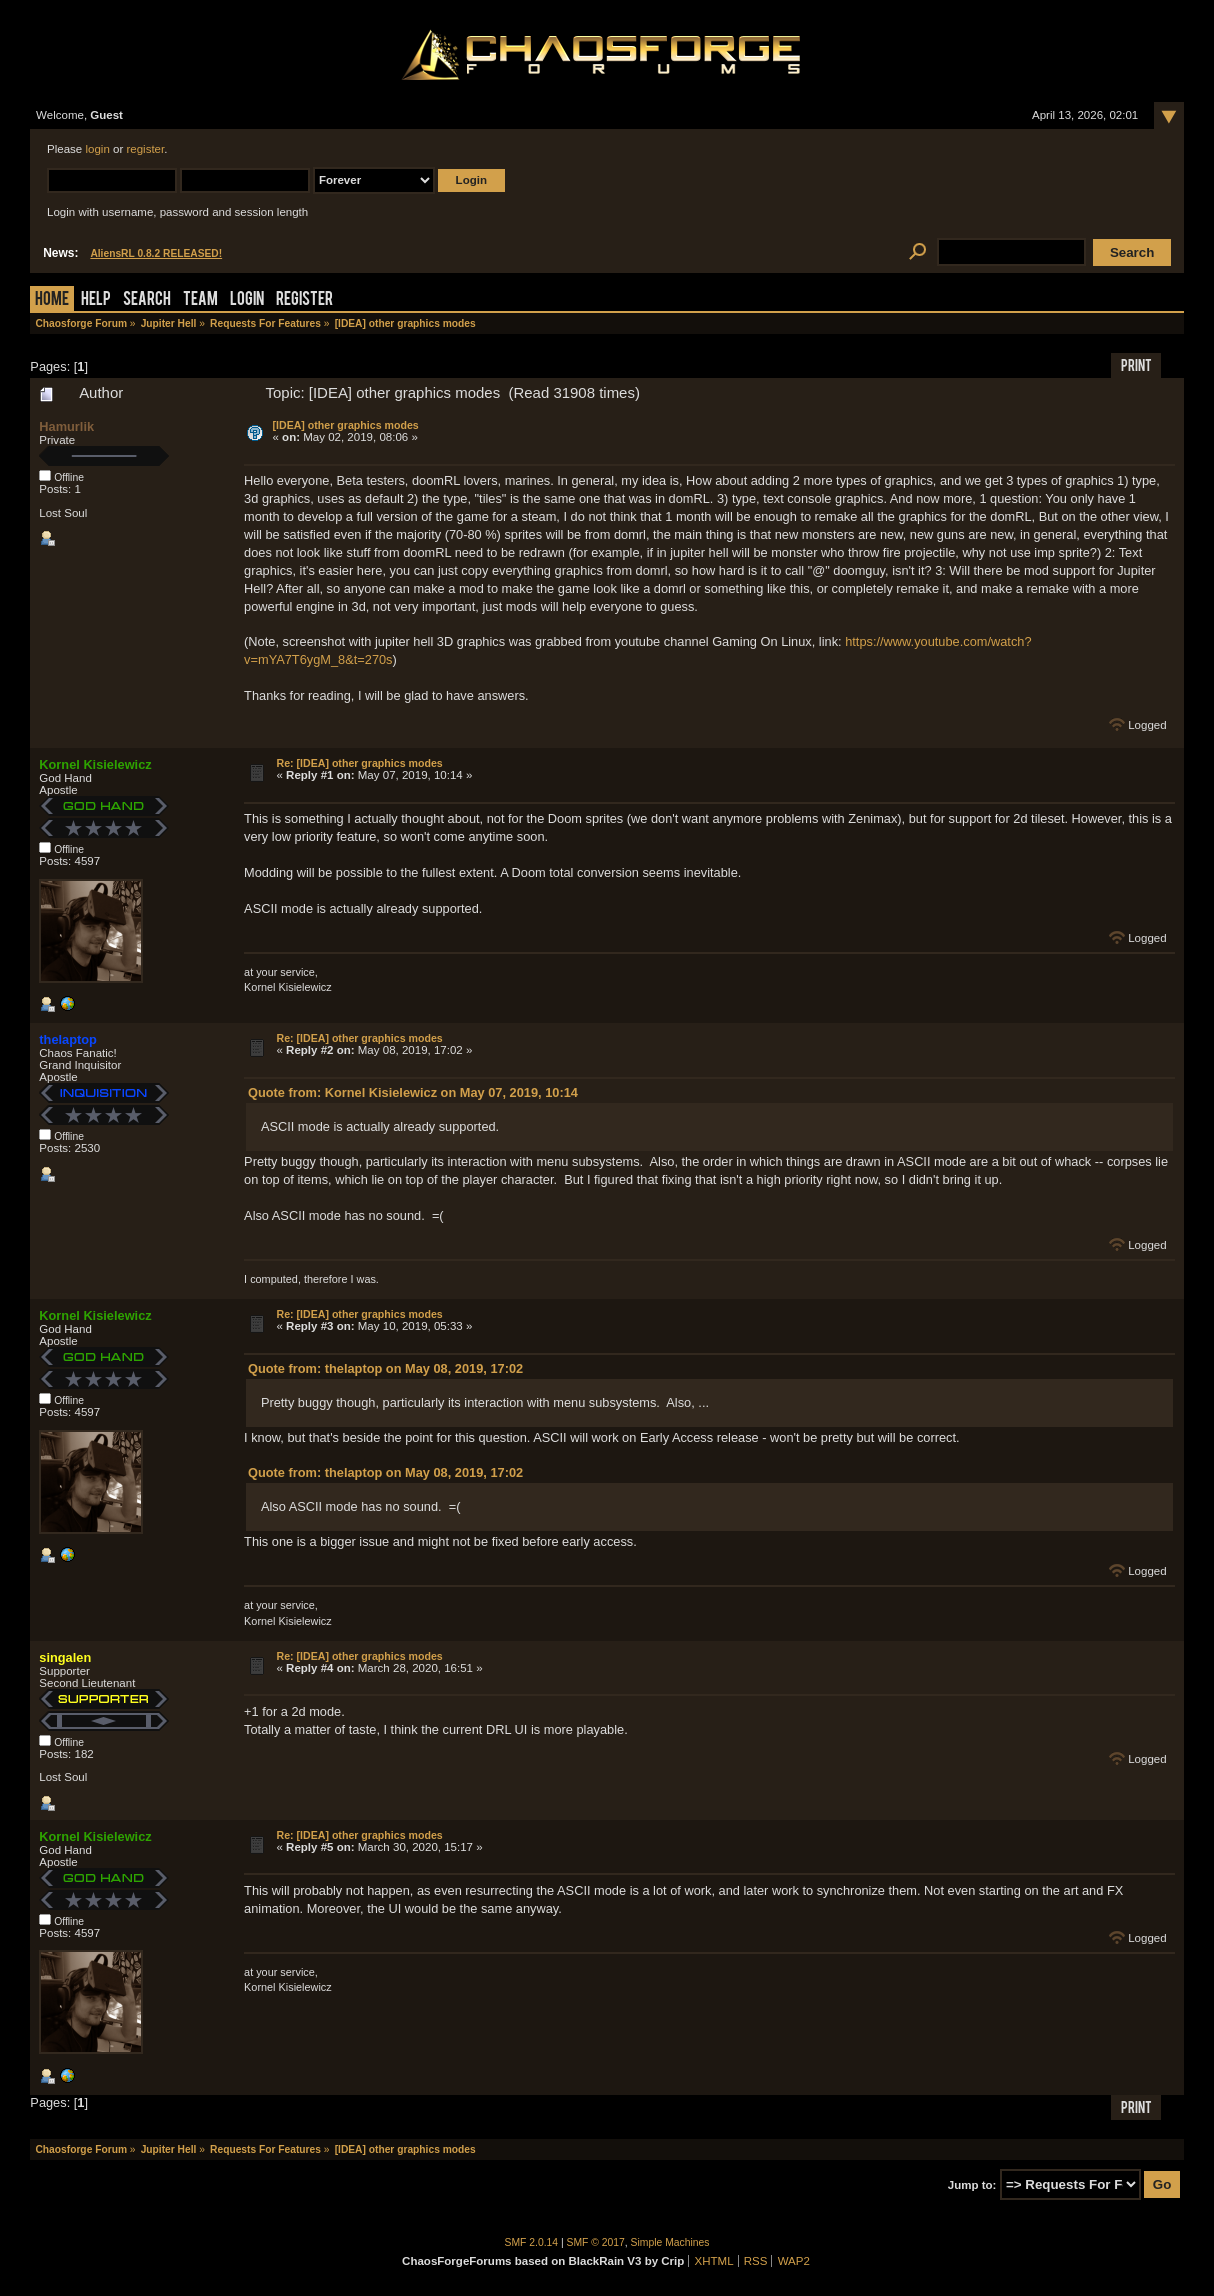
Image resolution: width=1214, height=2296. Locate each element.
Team (200, 300)
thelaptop (68, 1039)
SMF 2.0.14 (532, 2242)
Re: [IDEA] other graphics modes (359, 763)
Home (52, 300)
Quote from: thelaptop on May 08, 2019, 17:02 (385, 1368)
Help (96, 300)
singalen (65, 1657)
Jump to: (972, 2185)
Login (247, 300)
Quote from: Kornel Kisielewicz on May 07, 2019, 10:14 (413, 1092)
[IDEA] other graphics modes (345, 425)
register (145, 149)
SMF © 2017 (596, 2242)
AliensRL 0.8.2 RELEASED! (156, 253)
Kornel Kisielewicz (95, 764)
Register (304, 300)
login (97, 149)
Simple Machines (670, 2242)
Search (147, 300)
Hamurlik (66, 426)
